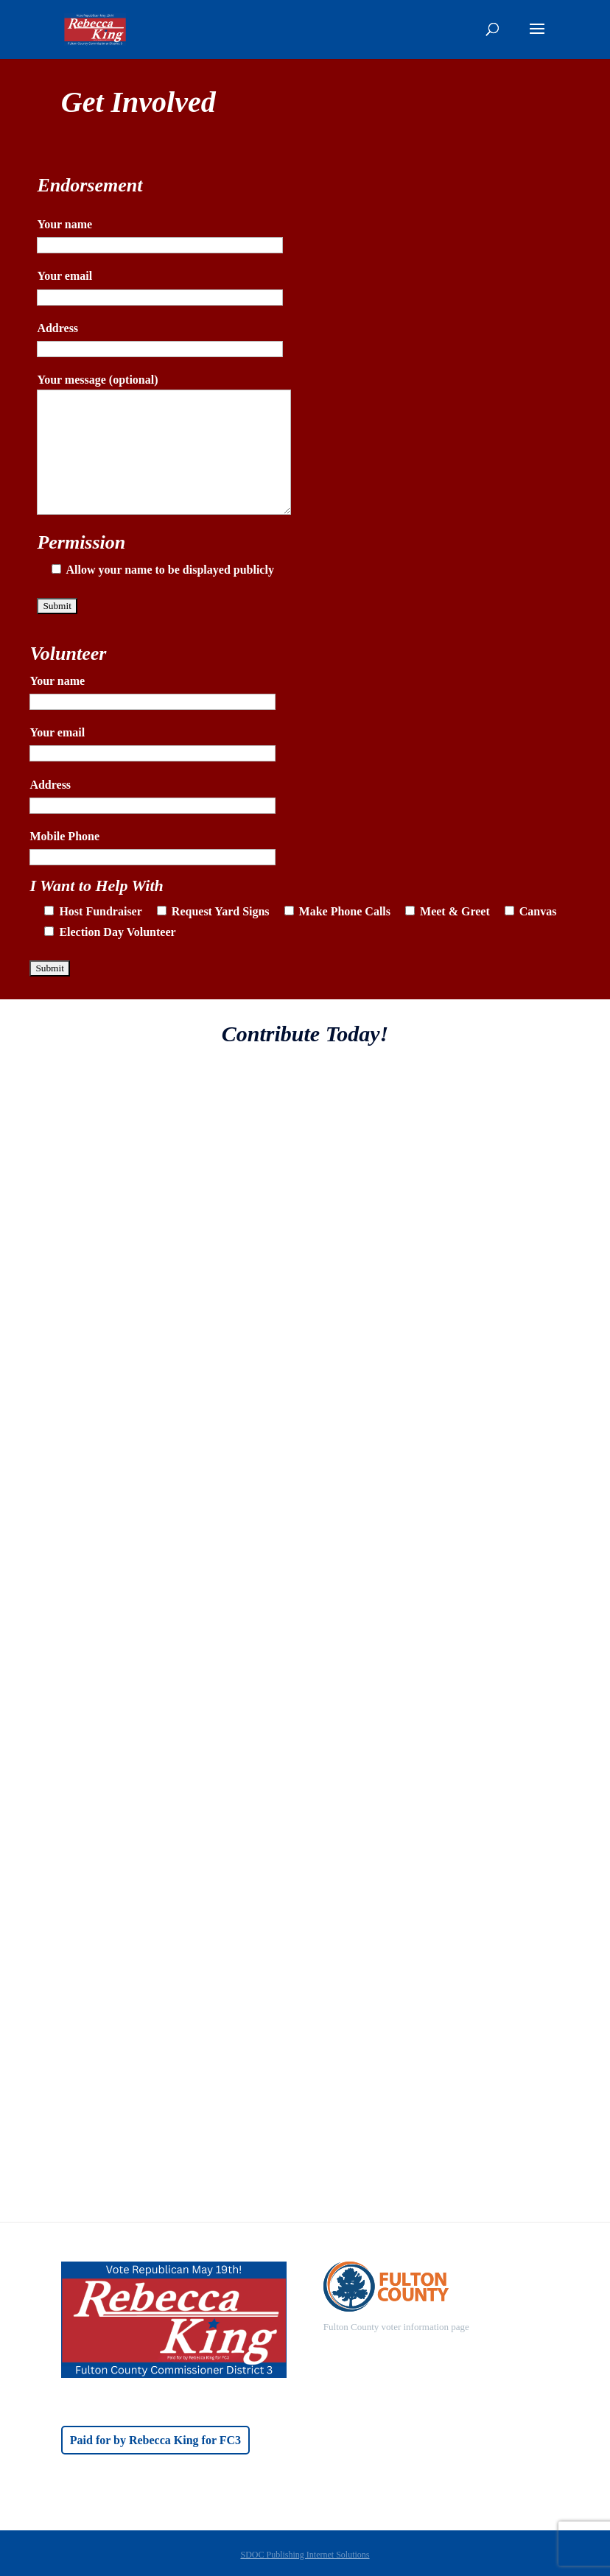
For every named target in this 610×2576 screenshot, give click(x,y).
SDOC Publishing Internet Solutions (304, 2554)
